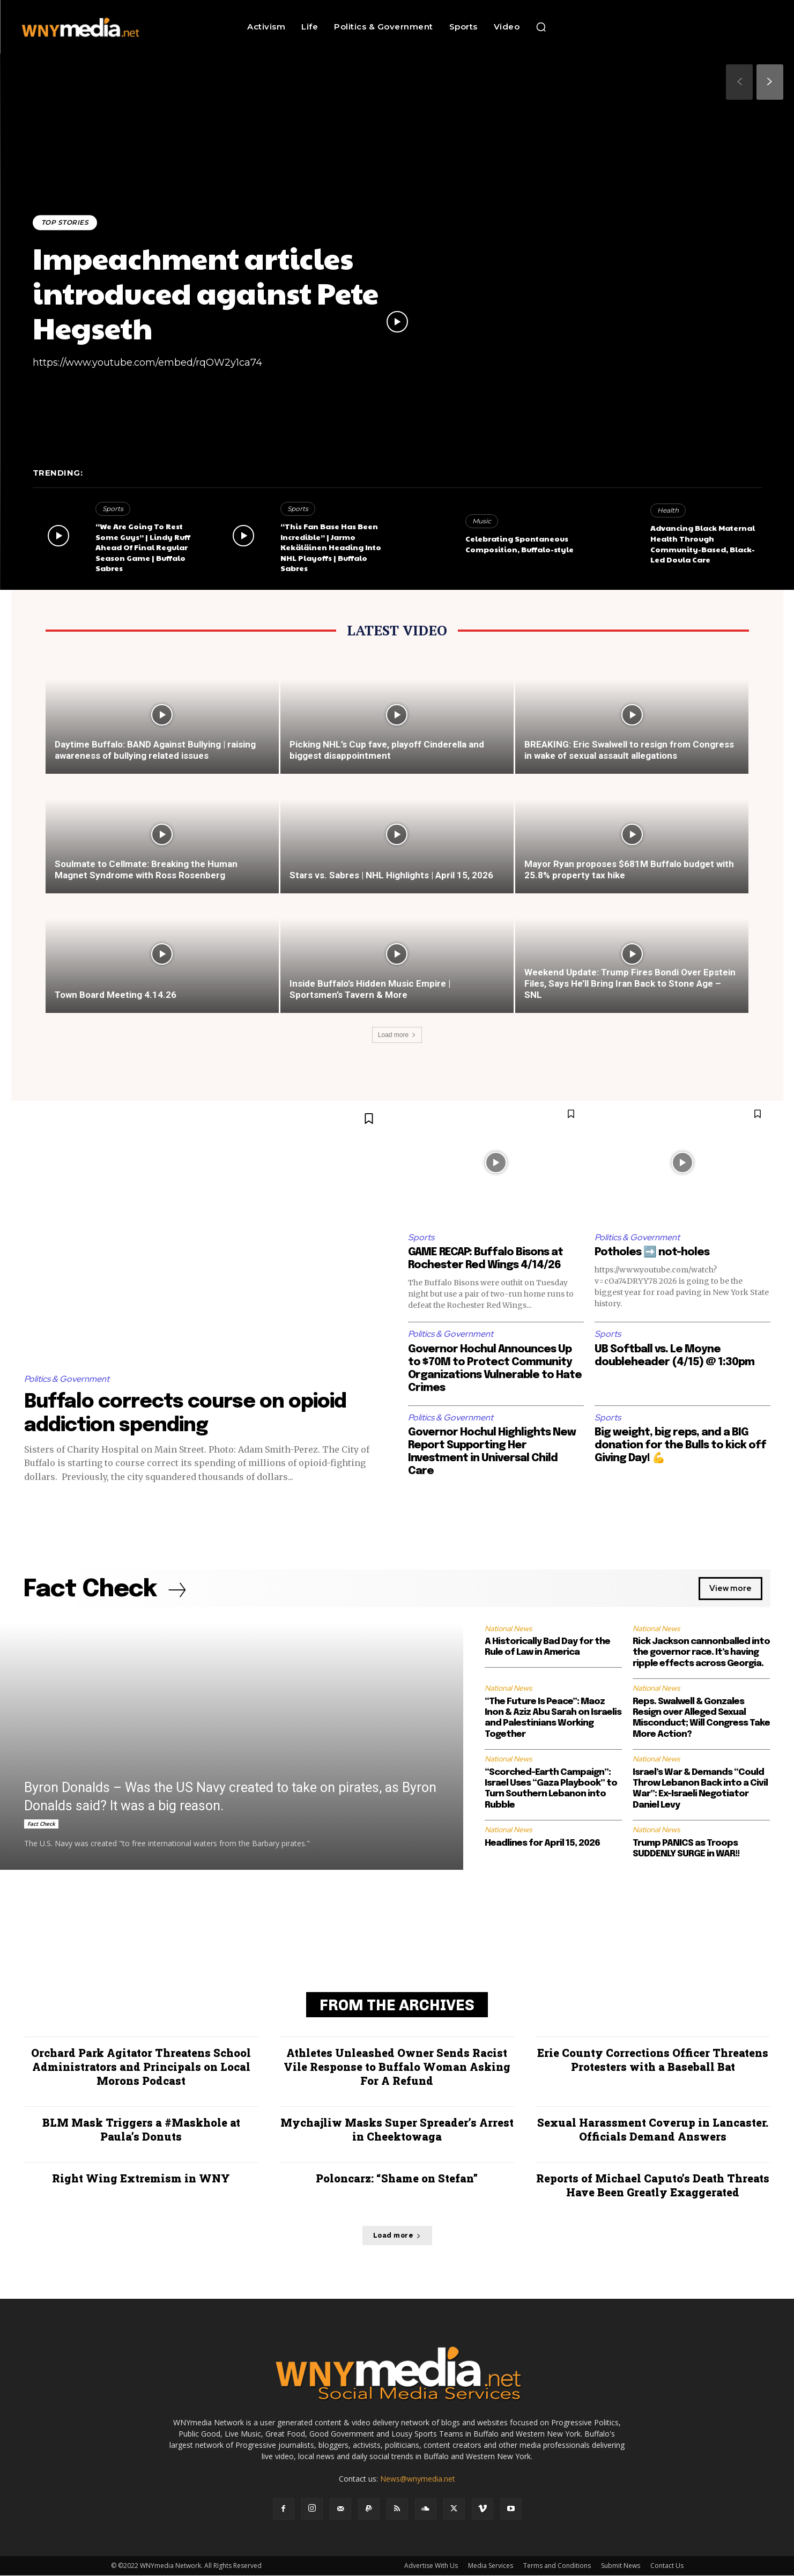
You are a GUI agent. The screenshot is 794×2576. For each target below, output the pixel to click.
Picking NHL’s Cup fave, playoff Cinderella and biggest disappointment (387, 750)
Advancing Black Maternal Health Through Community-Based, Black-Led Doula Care (702, 543)
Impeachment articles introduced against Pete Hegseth (206, 292)
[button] (541, 27)
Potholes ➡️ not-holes (652, 1252)
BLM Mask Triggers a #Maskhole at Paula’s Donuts (141, 2130)
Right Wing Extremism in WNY (141, 2179)
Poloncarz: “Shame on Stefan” (397, 2179)
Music (481, 521)
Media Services (490, 2566)
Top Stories (65, 222)
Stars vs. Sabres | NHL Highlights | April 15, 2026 (391, 875)
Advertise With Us (431, 2566)
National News (508, 1628)
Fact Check (41, 1823)
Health (668, 510)
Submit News (620, 2566)
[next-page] (769, 82)
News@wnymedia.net (417, 2479)
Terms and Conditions (557, 2566)
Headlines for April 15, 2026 (542, 1843)
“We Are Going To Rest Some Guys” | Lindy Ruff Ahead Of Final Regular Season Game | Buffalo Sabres (142, 547)
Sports (112, 509)
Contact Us (667, 2566)
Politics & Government (66, 1379)
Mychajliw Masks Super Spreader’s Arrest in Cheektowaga (397, 2130)
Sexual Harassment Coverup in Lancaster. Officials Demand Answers (652, 2130)
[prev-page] (739, 82)
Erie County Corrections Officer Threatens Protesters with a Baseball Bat (652, 2060)
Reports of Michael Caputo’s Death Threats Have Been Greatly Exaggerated (652, 2186)
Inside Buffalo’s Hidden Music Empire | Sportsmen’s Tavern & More (370, 989)
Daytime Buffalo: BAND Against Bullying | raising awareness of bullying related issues (155, 750)
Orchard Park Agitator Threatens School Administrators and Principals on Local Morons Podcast (141, 2067)
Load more (397, 1035)
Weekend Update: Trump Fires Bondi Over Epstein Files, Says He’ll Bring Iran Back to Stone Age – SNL (630, 983)
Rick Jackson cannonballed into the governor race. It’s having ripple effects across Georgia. (701, 1652)
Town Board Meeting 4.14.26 (115, 994)
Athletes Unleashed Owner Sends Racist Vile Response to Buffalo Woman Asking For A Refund (397, 2067)
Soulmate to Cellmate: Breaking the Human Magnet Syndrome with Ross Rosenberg (146, 869)
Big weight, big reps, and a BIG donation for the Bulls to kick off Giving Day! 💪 (680, 1445)
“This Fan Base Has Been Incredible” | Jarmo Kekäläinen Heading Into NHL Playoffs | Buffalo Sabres (330, 547)
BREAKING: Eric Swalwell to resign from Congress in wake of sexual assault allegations (629, 750)
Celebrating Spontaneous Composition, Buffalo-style (519, 543)
